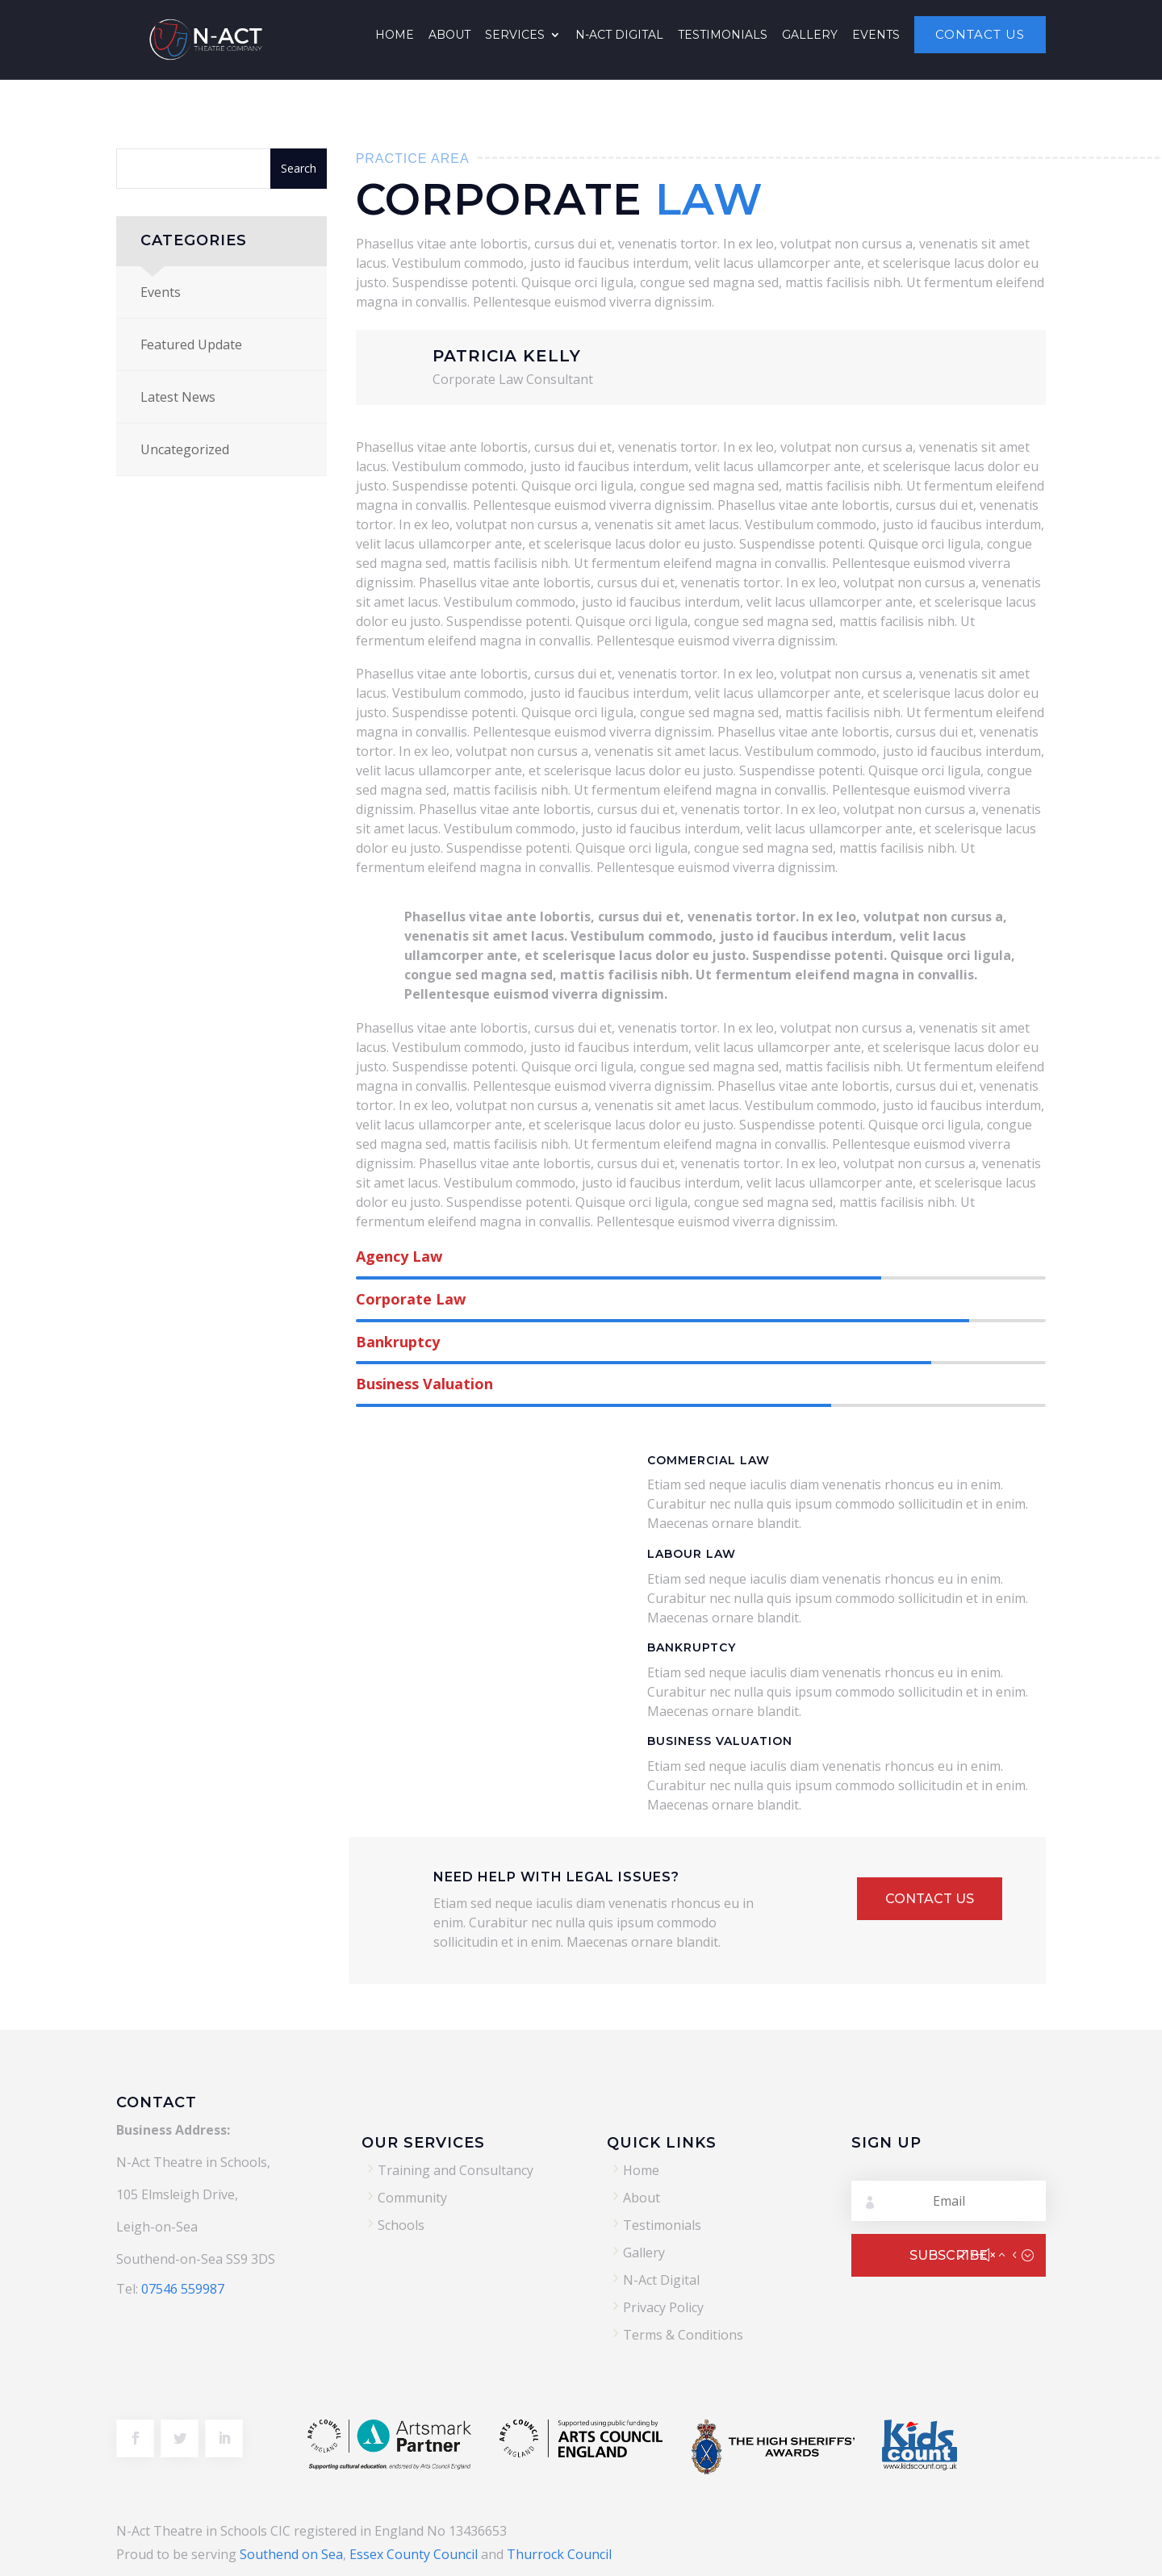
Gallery (810, 35)
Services (515, 35)
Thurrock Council (559, 2554)
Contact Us (980, 34)
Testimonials (722, 35)
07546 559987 (182, 2289)
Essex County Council (413, 2554)
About (449, 35)
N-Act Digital (619, 35)
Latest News (177, 397)
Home (394, 35)
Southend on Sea (291, 2554)
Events (876, 35)
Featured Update (191, 344)
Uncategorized (184, 449)
